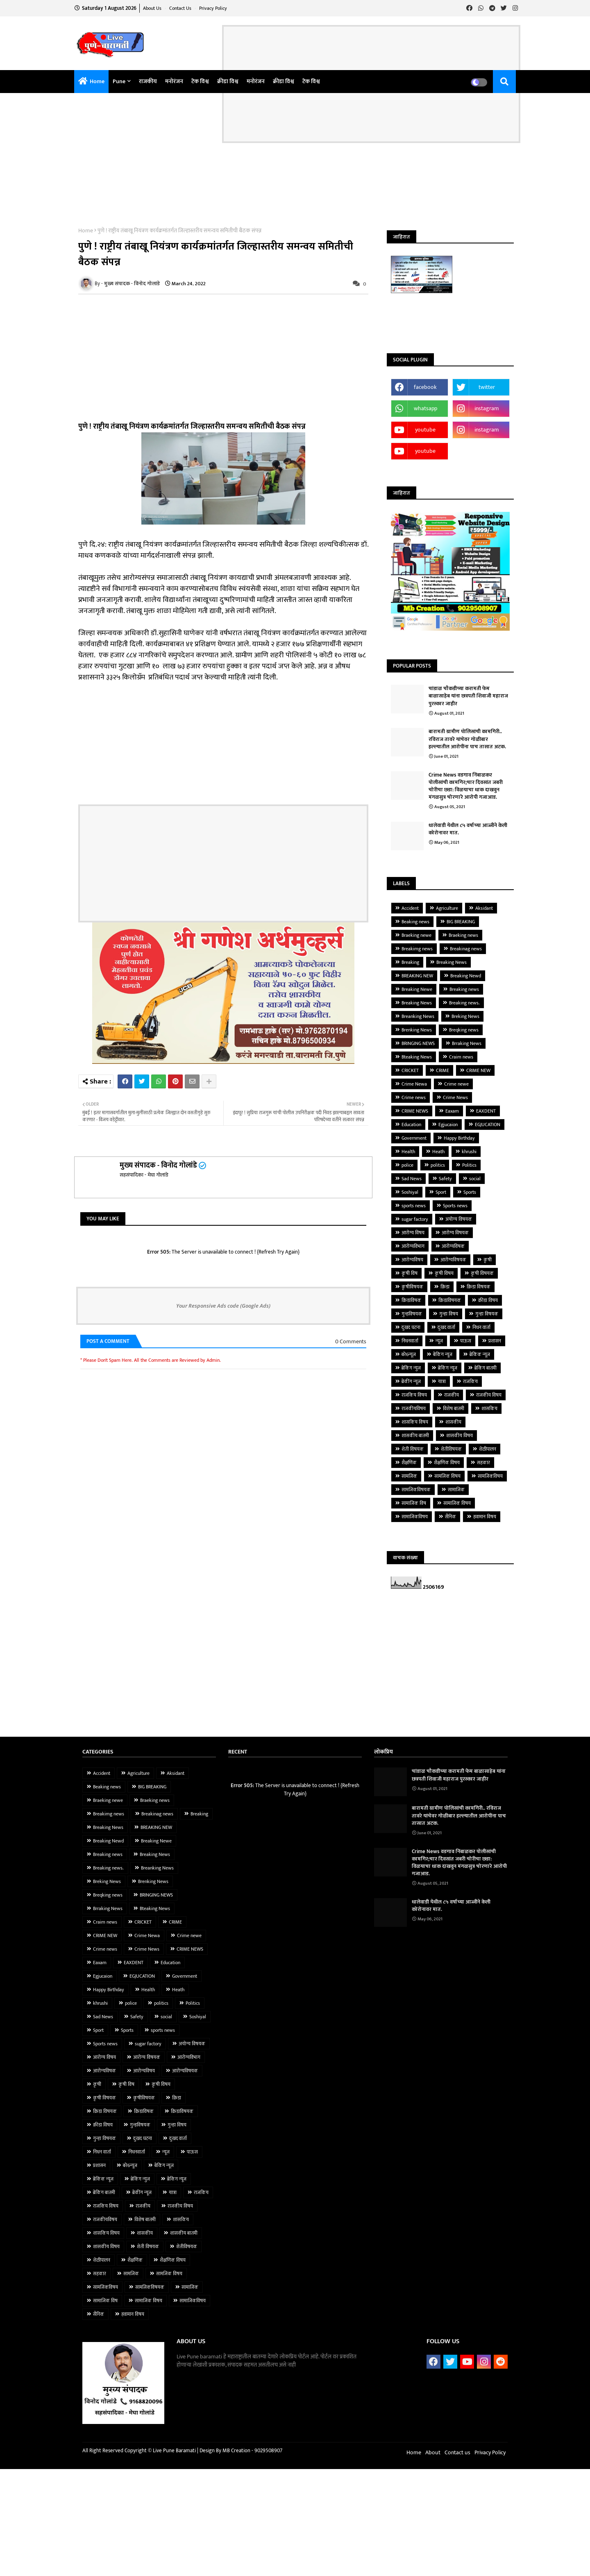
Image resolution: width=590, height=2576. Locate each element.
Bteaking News (417, 1057)
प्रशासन (494, 1341)
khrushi (469, 1151)
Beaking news (415, 922)
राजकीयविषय (414, 1408)
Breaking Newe (417, 989)
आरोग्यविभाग (413, 1246)
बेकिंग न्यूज (442, 1354)
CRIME (442, 1070)
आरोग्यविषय (412, 1260)
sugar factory (415, 1219)
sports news (414, 1206)
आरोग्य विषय (413, 1233)
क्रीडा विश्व (227, 81)
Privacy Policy (213, 8)
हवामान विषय (484, 1517)
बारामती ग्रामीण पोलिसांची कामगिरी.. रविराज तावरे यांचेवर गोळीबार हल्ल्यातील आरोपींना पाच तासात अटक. (467, 739)
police (407, 1165)
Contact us (181, 8)
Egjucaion (448, 1124)
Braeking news (463, 935)
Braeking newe (416, 935)
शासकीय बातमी (415, 1435)
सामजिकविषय (490, 1476)
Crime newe (456, 1084)
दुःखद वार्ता (446, 1327)
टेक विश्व (200, 81)
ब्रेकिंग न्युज (411, 1368)
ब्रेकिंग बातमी (485, 1368)
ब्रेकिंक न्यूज (480, 1354)
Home (97, 81)
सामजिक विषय (447, 1476)
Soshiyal (410, 1192)
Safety (445, 1178)
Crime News (455, 1097)
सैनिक (450, 1517)
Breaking (410, 962)
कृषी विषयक (482, 1273)
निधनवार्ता (410, 1341)
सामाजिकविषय (415, 1517)
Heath (438, 1151)
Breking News (465, 1016)
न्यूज (439, 1341)
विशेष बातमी (453, 1408)
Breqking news (464, 1030)
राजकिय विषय (414, 1395)
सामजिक (409, 1476)
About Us (153, 8)
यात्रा (442, 1381)
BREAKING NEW (417, 976)
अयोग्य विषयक (458, 1219)
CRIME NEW (478, 1070)
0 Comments (350, 1342)
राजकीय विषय (489, 1395)
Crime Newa (414, 1084)
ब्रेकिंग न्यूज (447, 1368)
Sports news (455, 1206)
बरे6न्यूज (409, 1354)
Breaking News (451, 962)
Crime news (414, 1097)
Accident (410, 908)
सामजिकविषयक (416, 1490)
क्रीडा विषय (488, 1300)
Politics (469, 1165)
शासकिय (489, 1408)
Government (414, 1138)
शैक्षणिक (409, 1462)
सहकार (483, 1462)
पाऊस (465, 1341)
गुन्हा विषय (448, 1314)
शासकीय (453, 1422)
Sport (441, 1192)
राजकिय (470, 1381)
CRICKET (410, 1070)
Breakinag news (466, 949)
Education (411, 1124)
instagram (486, 408)
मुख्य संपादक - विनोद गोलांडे (158, 1165)
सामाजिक (456, 1490)
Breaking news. (464, 1003)
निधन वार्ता (481, 1327)
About (432, 2452)
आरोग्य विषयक (455, 1233)
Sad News (412, 1178)
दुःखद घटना (411, 1327)
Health (408, 1151)
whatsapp (425, 408)
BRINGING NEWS (418, 1043)
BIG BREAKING (461, 922)
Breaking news (464, 989)
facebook (425, 387)
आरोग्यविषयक (453, 1260)
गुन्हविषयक (412, 1314)
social (475, 1178)
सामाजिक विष (414, 1503)
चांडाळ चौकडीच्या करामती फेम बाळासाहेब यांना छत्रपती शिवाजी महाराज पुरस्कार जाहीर (468, 696)
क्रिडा (444, 1287)
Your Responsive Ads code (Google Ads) (223, 1305)
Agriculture (447, 908)
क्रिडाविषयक (449, 1300)
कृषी (487, 1260)
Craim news (461, 1057)
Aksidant (484, 908)
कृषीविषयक (412, 1287)
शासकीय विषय (459, 1435)
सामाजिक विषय (457, 1503)
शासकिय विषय (415, 1422)
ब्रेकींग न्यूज (411, 1381)
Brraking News (466, 1043)
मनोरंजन (174, 81)
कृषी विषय (444, 1273)
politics (438, 1165)
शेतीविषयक (451, 1449)
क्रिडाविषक (411, 1300)
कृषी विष (410, 1273)
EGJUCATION (487, 1124)
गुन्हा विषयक (486, 1314)
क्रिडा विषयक (478, 1287)
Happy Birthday (459, 1138)
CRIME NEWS (415, 1111)
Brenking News (417, 1030)
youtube (425, 429)
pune (119, 81)
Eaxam (452, 1111)
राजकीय (148, 81)
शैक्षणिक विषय (447, 1462)
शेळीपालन (487, 1449)
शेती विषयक (413, 1449)
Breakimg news (417, 949)
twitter (487, 387)
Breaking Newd (465, 976)
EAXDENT (486, 1111)
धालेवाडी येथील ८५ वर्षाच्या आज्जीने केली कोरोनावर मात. (468, 829)
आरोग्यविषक (453, 1246)
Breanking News (418, 1016)
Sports (469, 1192)
